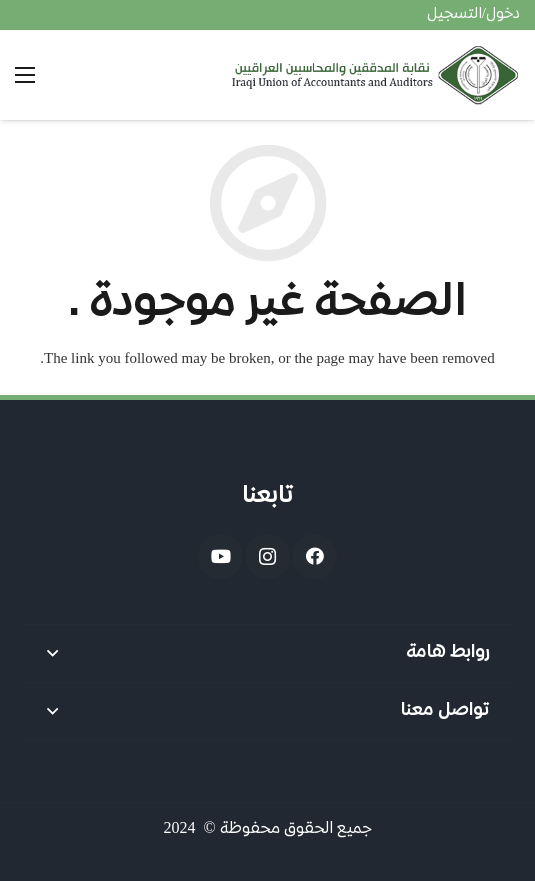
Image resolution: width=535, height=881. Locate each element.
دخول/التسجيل (473, 15)
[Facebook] (314, 556)
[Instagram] (267, 556)
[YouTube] (220, 556)
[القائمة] (25, 75)
